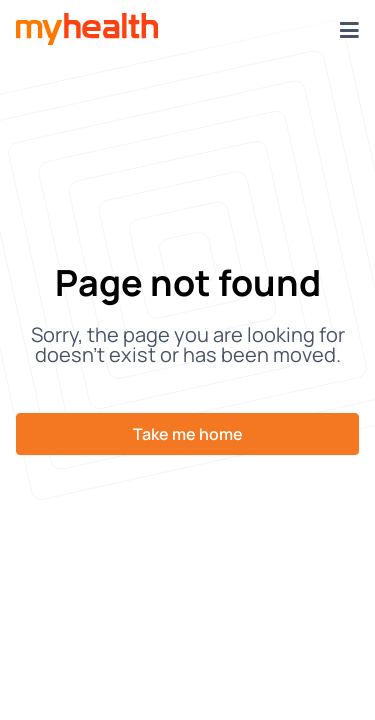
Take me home (188, 434)
